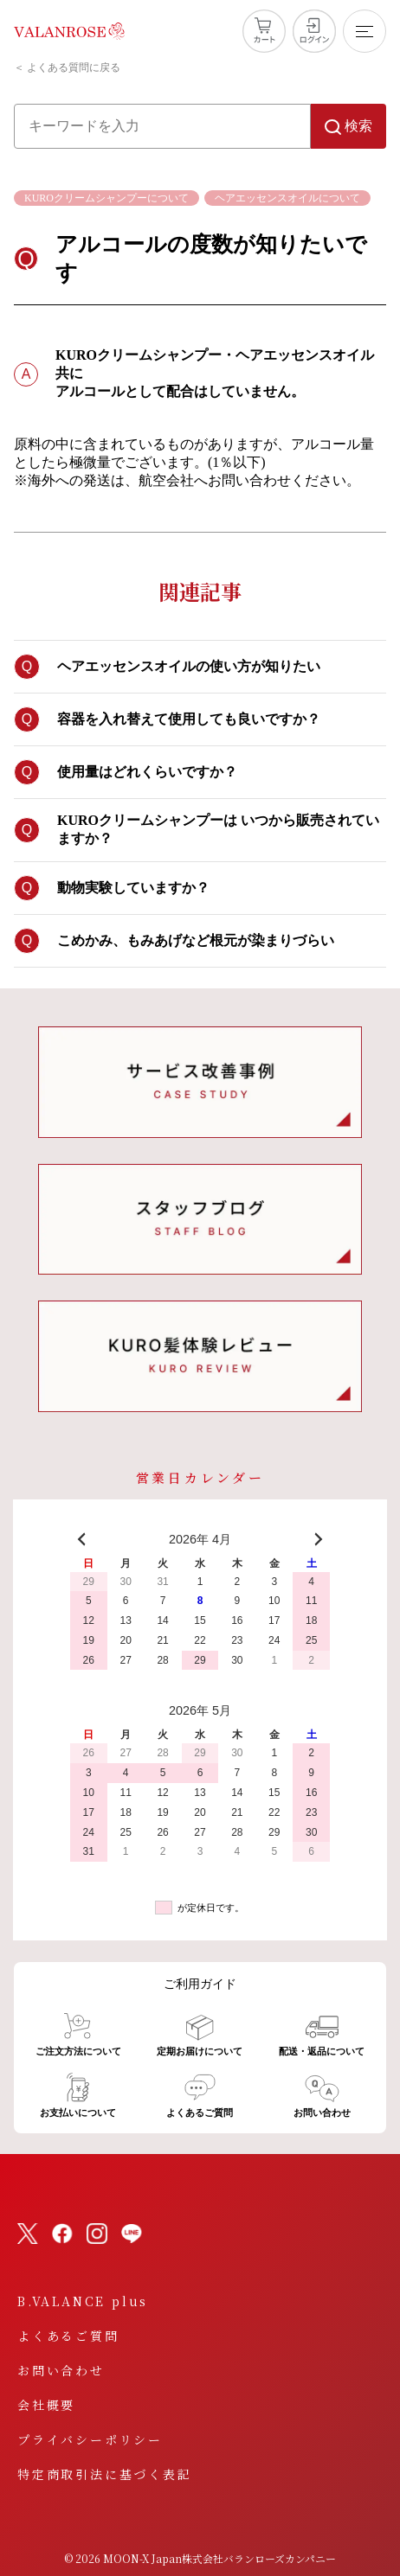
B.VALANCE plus (82, 2301)
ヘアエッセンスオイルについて (287, 198)
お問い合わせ (61, 2370)
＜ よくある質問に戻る (67, 67)
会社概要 (46, 2404)
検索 (348, 126)
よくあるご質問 (68, 2335)
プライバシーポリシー (90, 2439)
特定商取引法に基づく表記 (104, 2474)
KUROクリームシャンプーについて (106, 198)
